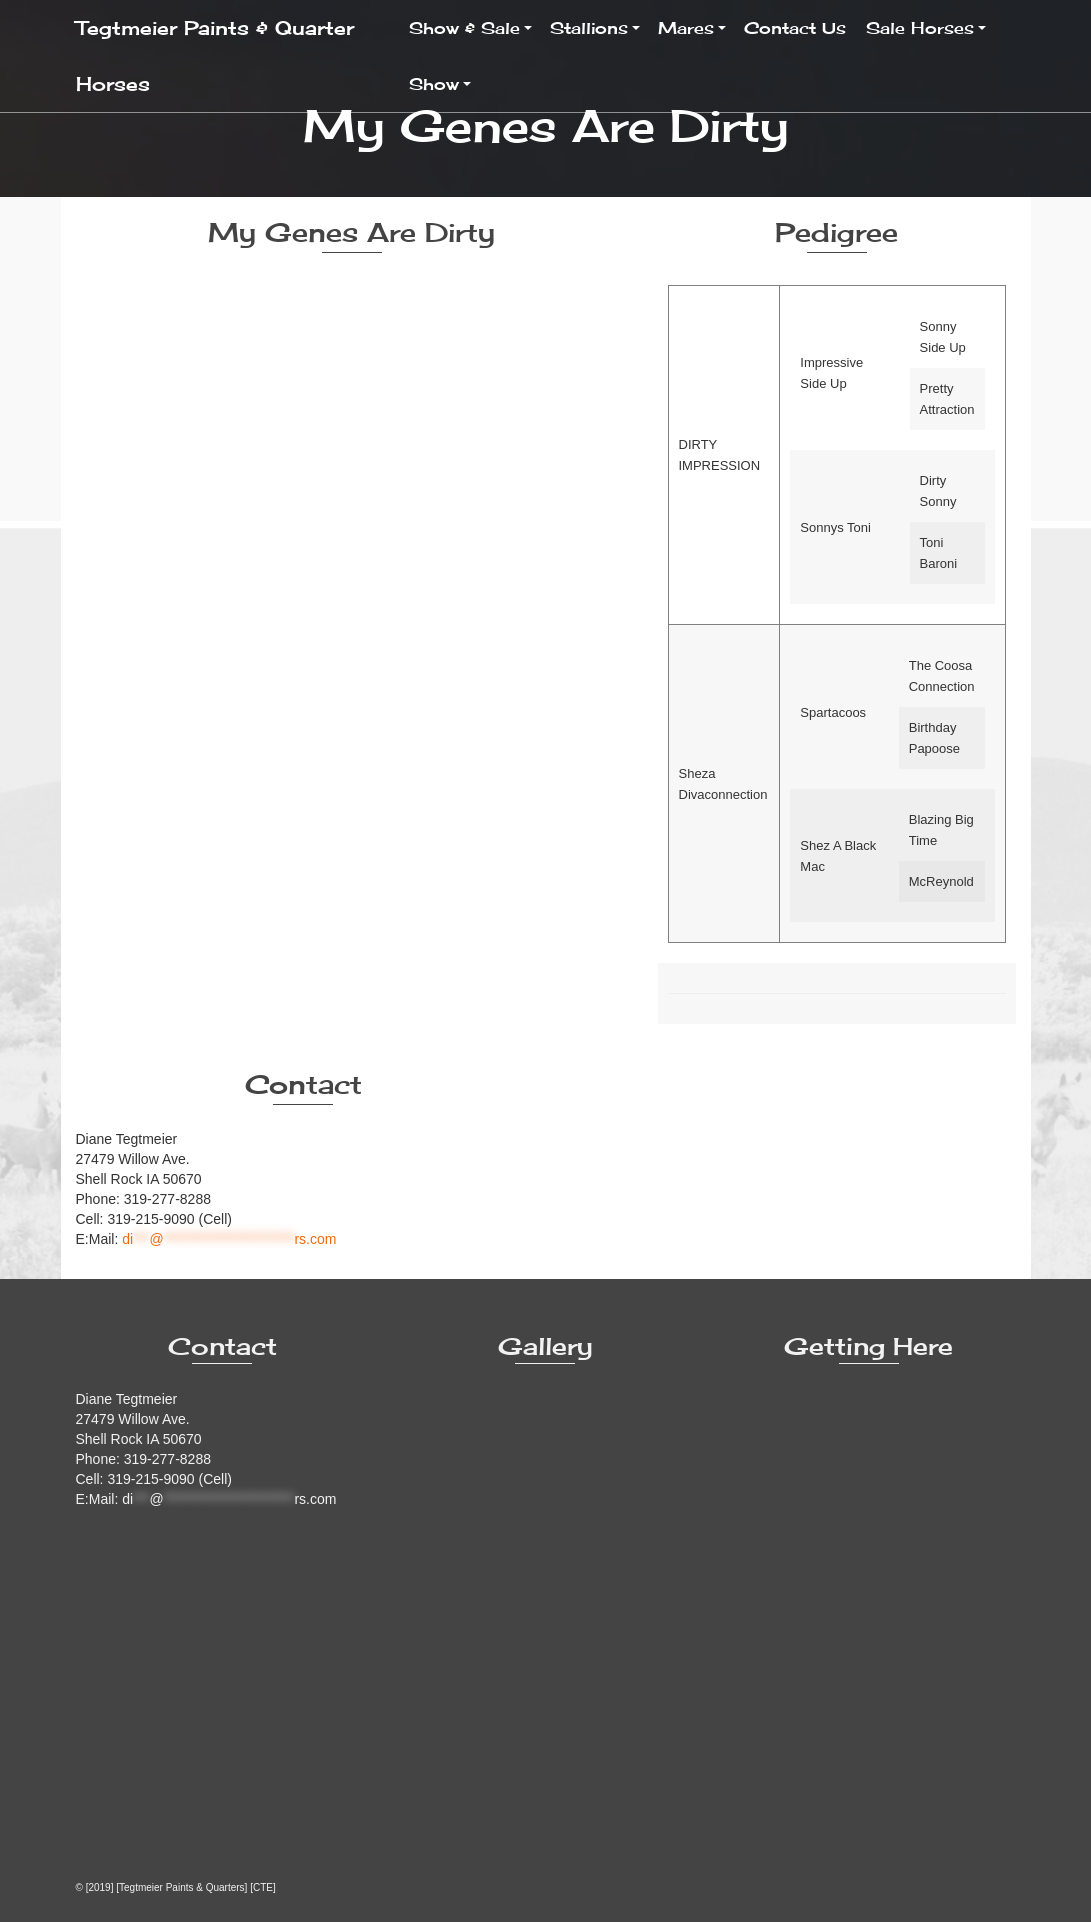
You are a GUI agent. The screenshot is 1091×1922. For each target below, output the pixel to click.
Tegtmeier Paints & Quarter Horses (215, 56)
